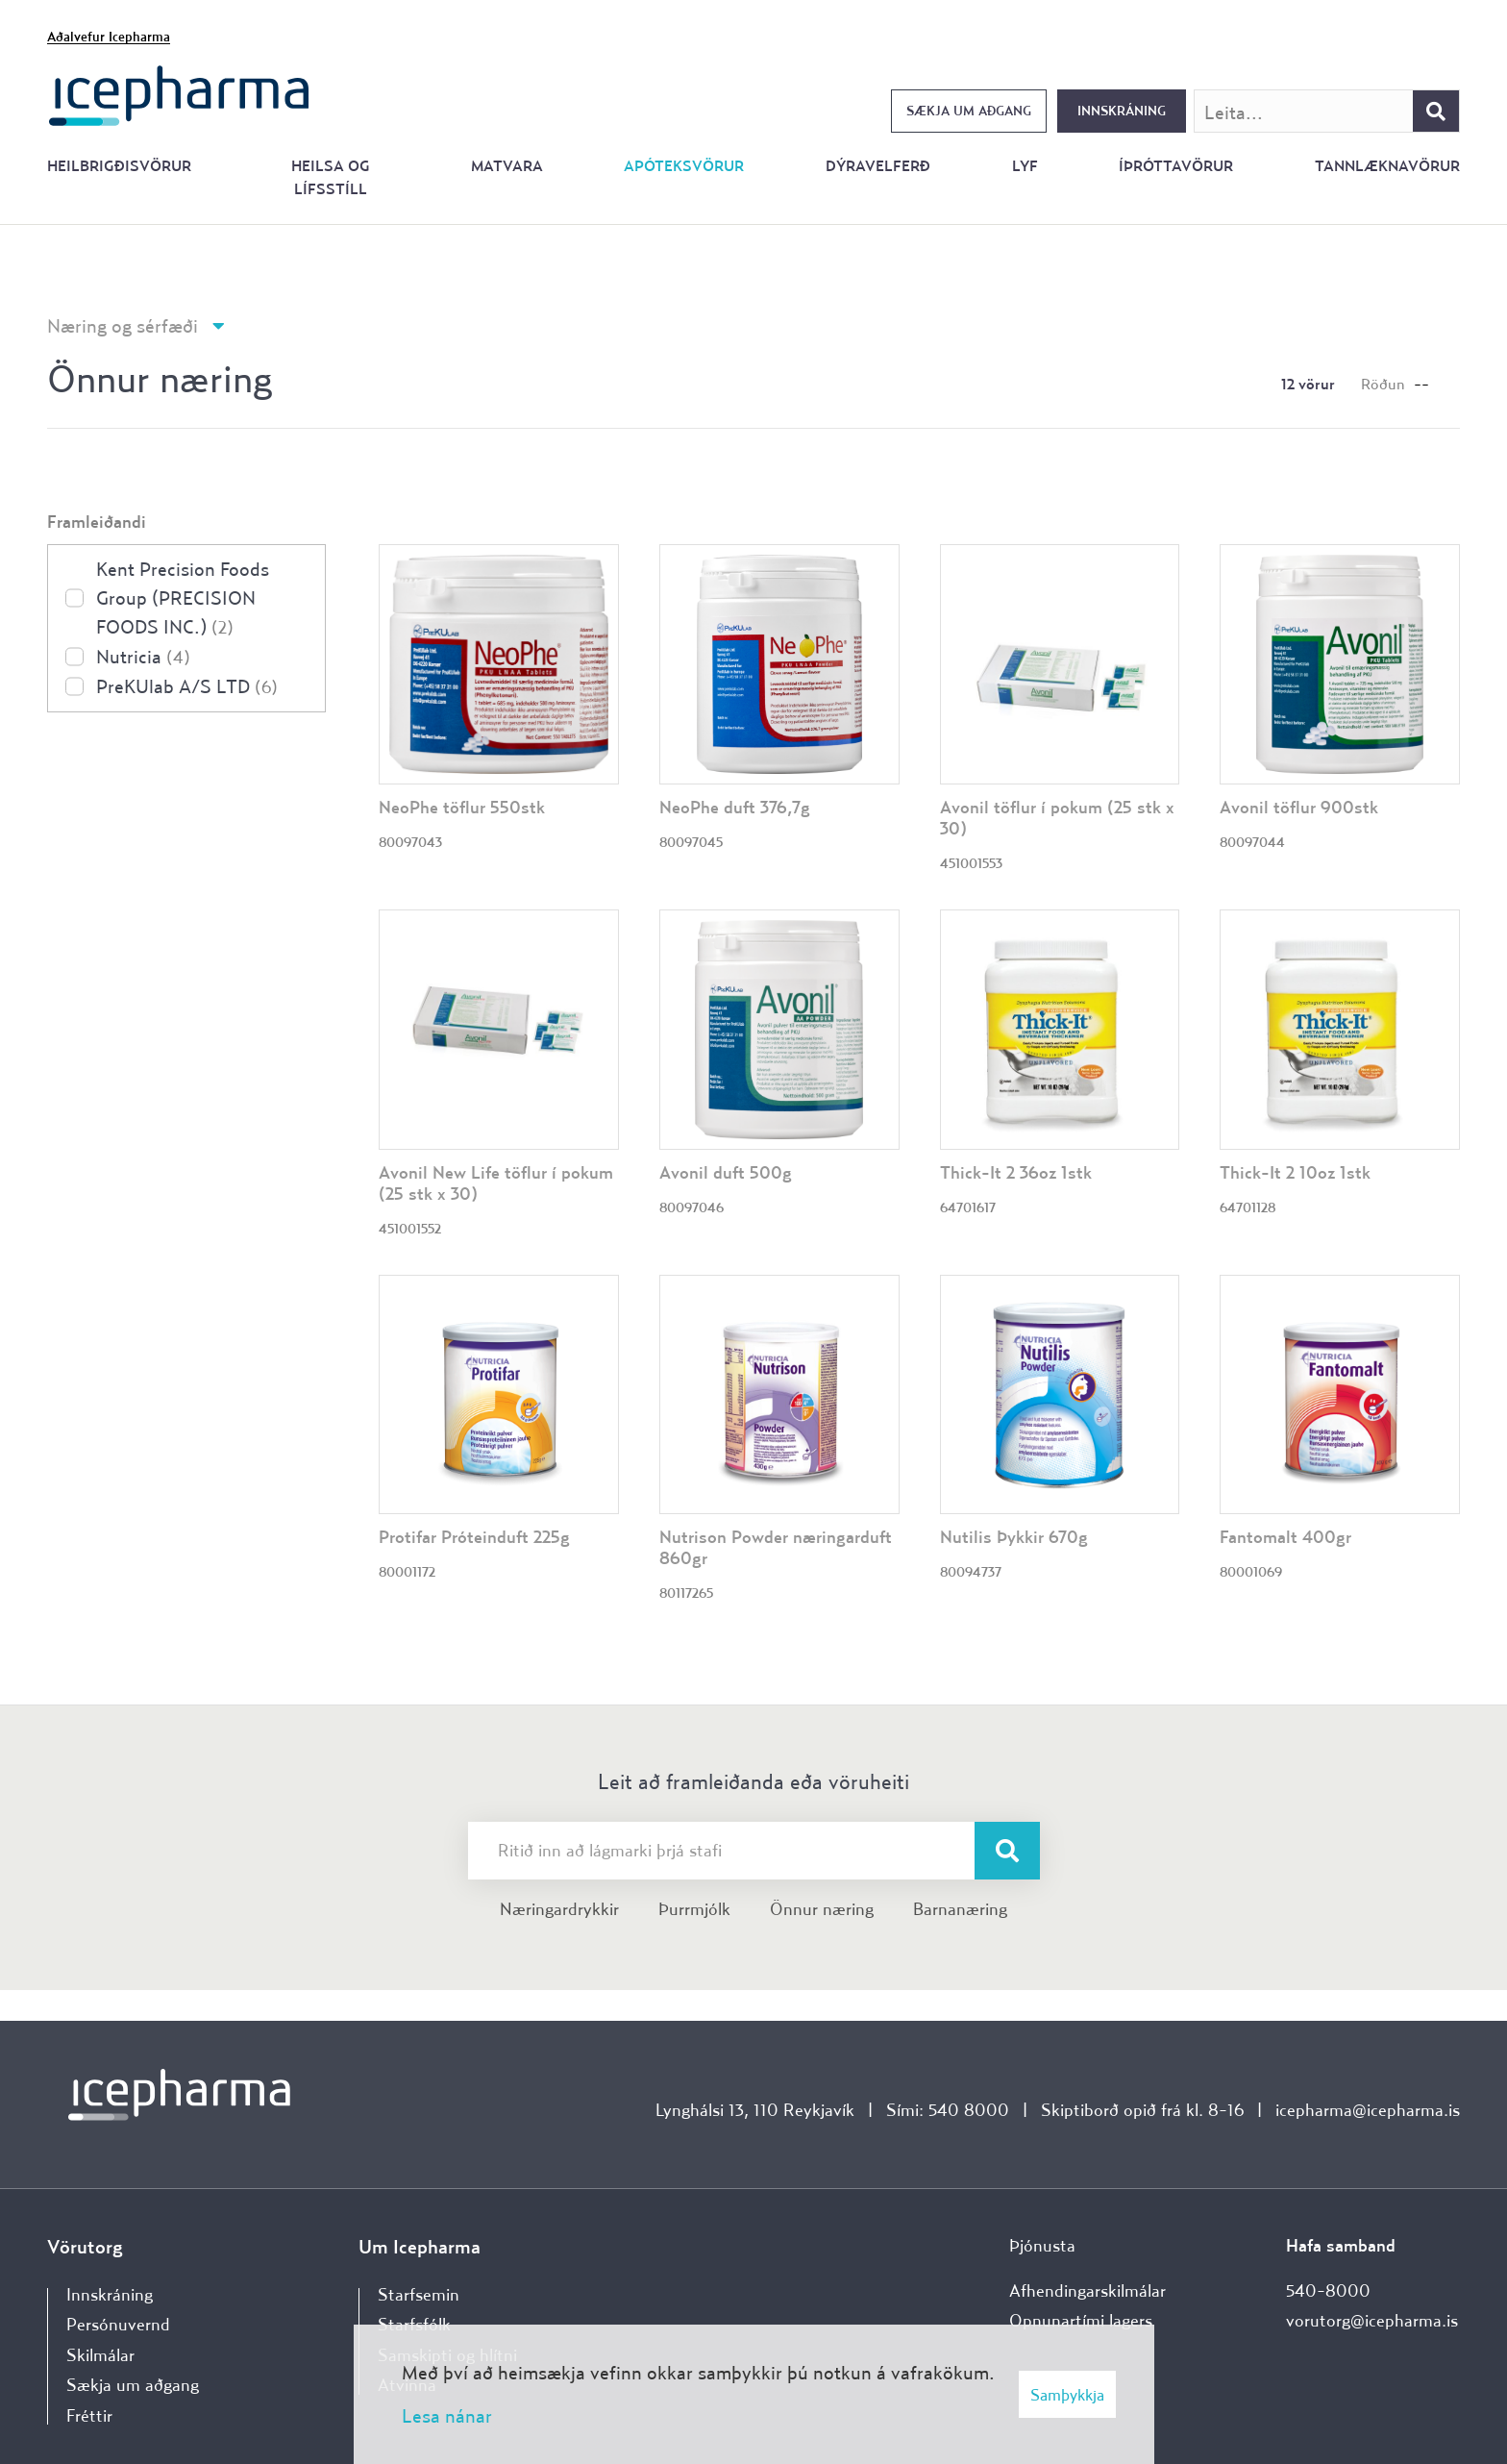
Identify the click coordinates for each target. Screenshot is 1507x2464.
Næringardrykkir (559, 1909)
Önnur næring (822, 1909)
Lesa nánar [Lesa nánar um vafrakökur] (447, 2415)
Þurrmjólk (694, 1909)
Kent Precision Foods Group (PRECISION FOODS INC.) (182, 597)
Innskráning (1121, 110)
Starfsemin (418, 2294)
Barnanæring (960, 1909)
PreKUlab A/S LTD (187, 686)
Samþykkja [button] (1067, 2394)
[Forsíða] (179, 94)
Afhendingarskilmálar (1087, 2290)
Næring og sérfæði (122, 325)
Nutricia (143, 656)
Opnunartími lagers (1080, 2320)
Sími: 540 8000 (947, 2110)
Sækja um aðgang (968, 110)
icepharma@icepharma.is (1367, 2110)
